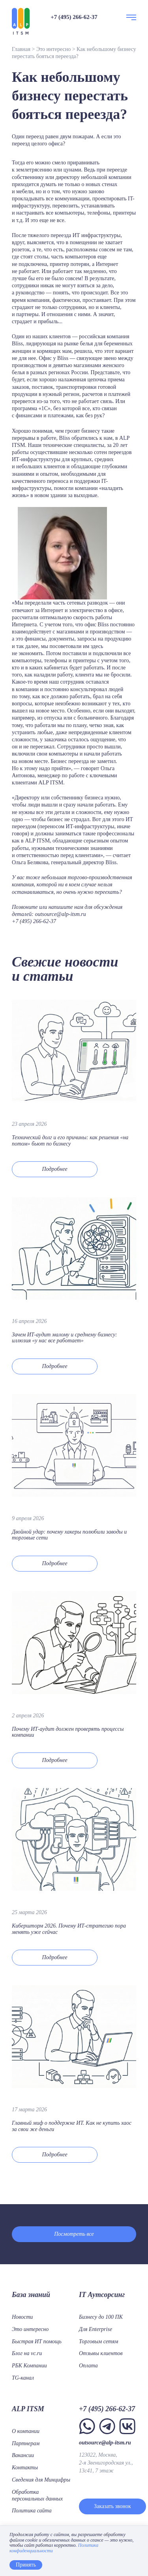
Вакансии (23, 2455)
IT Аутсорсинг (102, 2295)
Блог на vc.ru (27, 2353)
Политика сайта (32, 2511)
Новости (22, 2317)
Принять (26, 2565)
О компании (25, 2431)
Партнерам (25, 2443)
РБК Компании (29, 2366)
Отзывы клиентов (101, 2353)
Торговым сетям (98, 2341)
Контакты (25, 2467)
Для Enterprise (95, 2329)
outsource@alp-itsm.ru (60, 914)
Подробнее (54, 1169)
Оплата (88, 2366)
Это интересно (53, 49)
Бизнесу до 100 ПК (101, 2317)
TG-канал (23, 2378)
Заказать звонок (112, 2506)
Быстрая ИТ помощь (37, 2341)
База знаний (31, 2295)
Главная (21, 49)
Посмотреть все (74, 2234)
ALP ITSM (28, 2409)
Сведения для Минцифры (41, 2480)
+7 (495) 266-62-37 (74, 17)
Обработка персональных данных (37, 2495)
